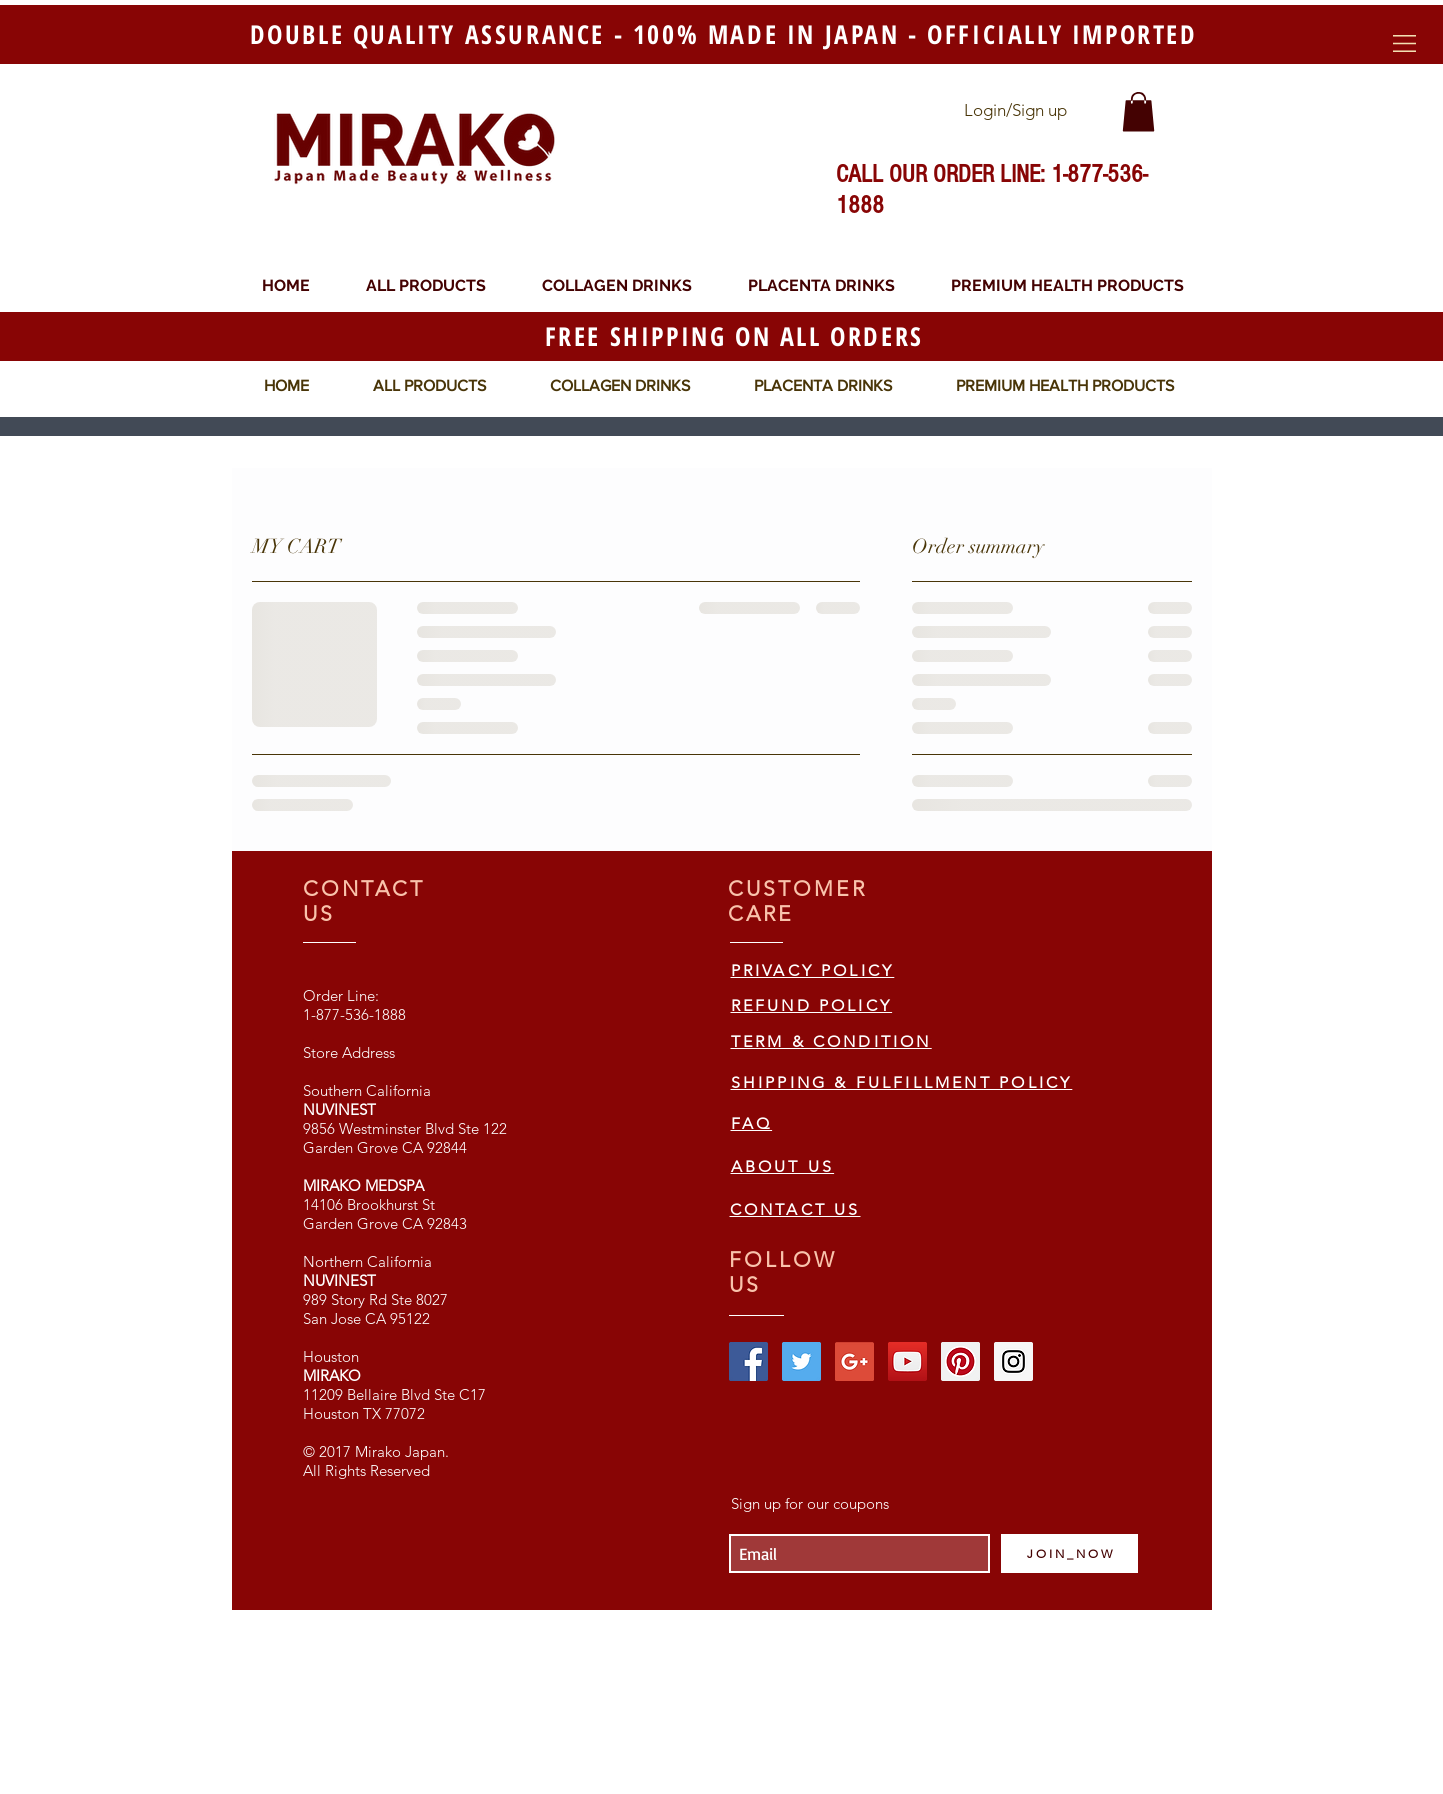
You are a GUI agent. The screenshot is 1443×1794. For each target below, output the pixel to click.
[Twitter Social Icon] (801, 1361)
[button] (1404, 43)
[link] (1138, 111)
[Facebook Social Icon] (748, 1361)
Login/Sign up (1015, 110)
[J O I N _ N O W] (1069, 1553)
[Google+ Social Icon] (854, 1361)
